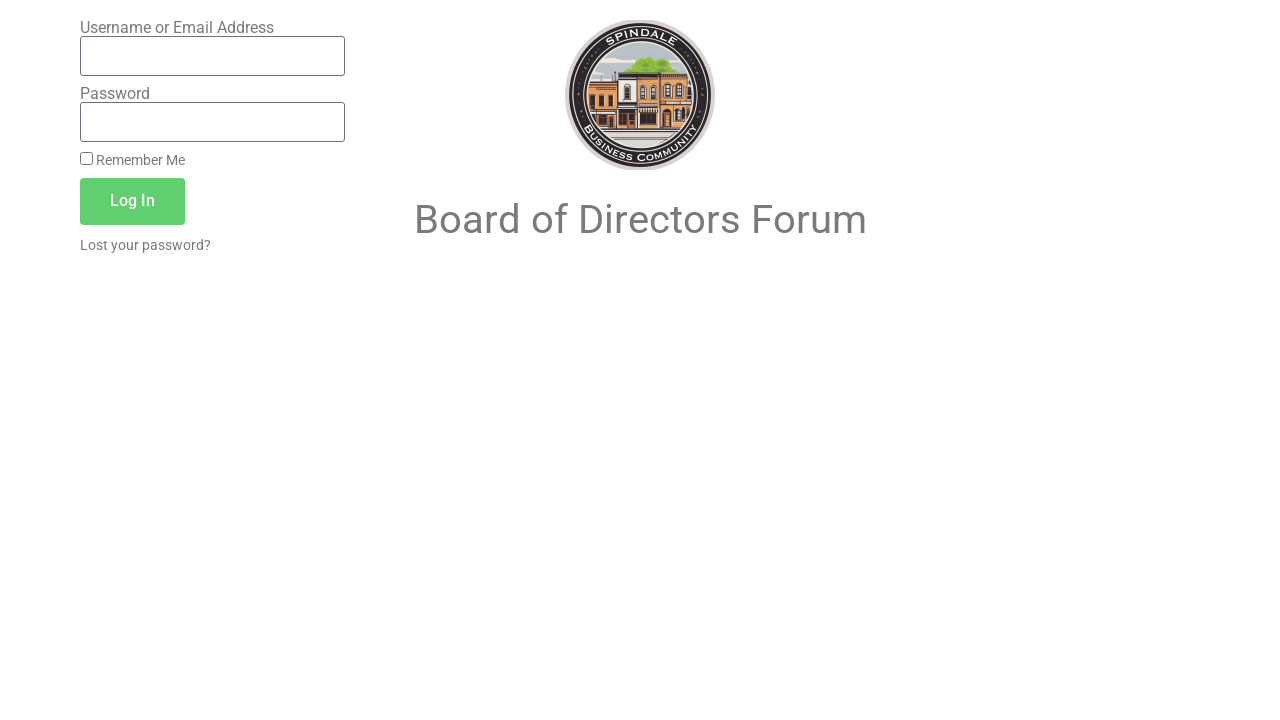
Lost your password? (145, 245)
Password (115, 94)
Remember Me (132, 160)
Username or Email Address (177, 28)
